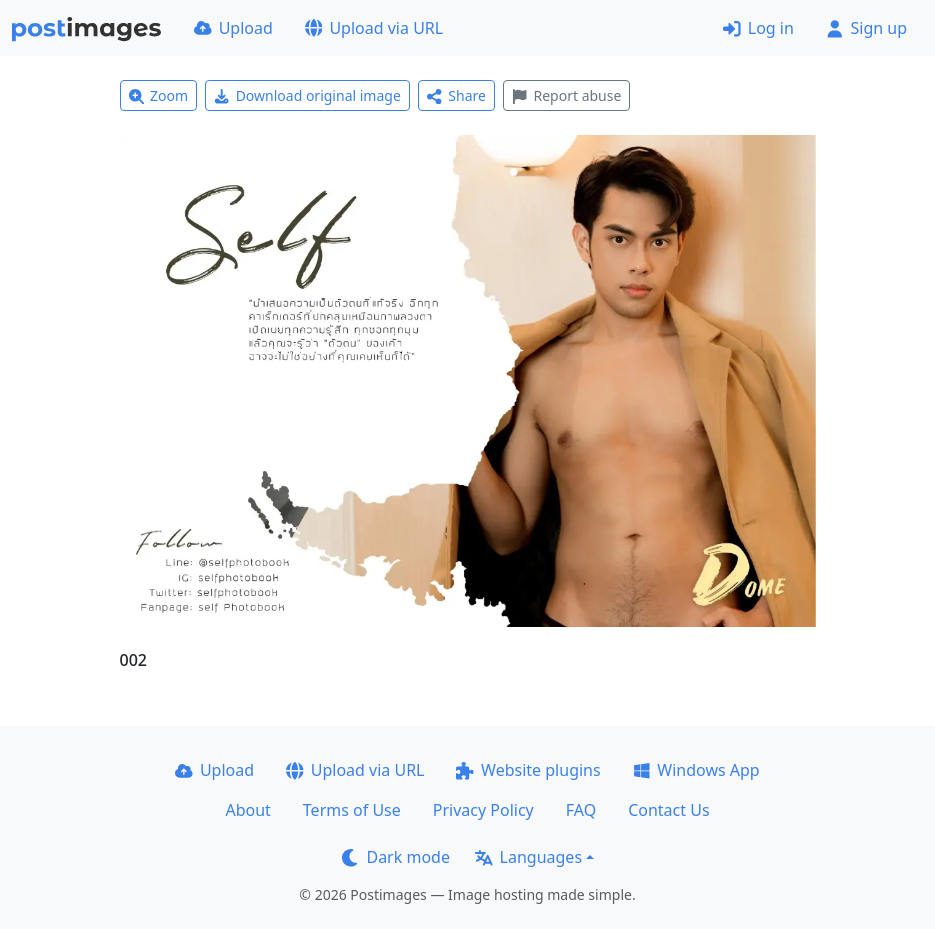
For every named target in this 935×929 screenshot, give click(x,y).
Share (456, 95)
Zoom (159, 95)
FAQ (581, 810)
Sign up (866, 28)
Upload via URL (374, 28)
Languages (528, 857)
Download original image (307, 95)
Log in (758, 28)
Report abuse (566, 95)
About (247, 810)
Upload (233, 28)
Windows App (696, 770)
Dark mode (396, 857)
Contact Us (668, 810)
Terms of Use (352, 810)
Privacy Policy (483, 810)
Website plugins (528, 770)
